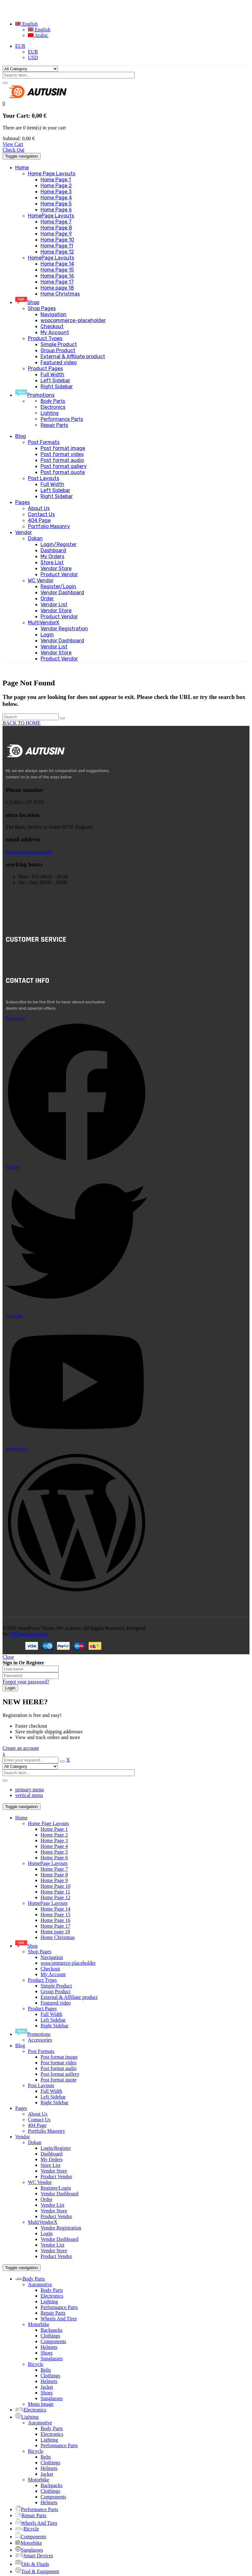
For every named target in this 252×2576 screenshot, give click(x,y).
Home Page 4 (54, 1846)
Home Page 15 (55, 1914)
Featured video (56, 2002)
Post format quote (59, 2079)
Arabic (38, 35)
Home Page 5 (54, 1852)
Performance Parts (62, 419)
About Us (37, 2114)
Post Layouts (41, 2085)
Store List (50, 2165)
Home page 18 (55, 1931)
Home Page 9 (54, 1880)
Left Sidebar (53, 2020)
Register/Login (56, 2188)
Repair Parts (54, 425)
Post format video (59, 2062)
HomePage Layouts (48, 1863)
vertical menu (29, 1795)
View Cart (13, 144)
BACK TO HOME (22, 723)
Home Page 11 (55, 1891)
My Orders (52, 2159)
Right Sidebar (54, 2025)
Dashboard (51, 2153)
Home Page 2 (54, 1834)
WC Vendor (40, 2182)
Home (21, 1817)
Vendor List (52, 2205)
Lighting (50, 413)
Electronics (53, 407)
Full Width (51, 2014)
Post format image (59, 2057)
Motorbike (38, 2324)
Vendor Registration (61, 2227)
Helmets (49, 2347)
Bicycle (35, 2364)
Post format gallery (60, 2074)
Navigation (52, 1957)
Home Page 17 (55, 1926)
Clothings (50, 2335)
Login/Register (56, 2148)
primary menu (29, 1789)
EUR (20, 46)
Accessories (40, 2040)
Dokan (34, 2142)
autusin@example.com (29, 851)
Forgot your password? (26, 1681)
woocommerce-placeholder (68, 1963)
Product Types (42, 1980)
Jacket (47, 2387)
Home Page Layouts (48, 1823)
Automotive (40, 2284)
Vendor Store (54, 2171)
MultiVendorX (42, 2222)
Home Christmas (58, 1937)
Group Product (56, 1991)
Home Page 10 (55, 1886)
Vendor (22, 2136)
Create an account (21, 1748)
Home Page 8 (54, 1874)
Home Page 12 (55, 1897)
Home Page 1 (54, 1829)
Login (47, 2233)
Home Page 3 (54, 1840)
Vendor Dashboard (60, 2193)
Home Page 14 (55, 1909)
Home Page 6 (54, 1857)
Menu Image (41, 2404)
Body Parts (53, 401)
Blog (20, 2045)
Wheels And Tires (59, 2318)
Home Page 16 (55, 1920)
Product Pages (42, 2008)
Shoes (47, 2352)
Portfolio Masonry (46, 2131)
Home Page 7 (54, 1869)
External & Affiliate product (69, 1997)
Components (53, 2341)
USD (33, 57)
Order (46, 2199)
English (26, 24)
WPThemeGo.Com (28, 1634)
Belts (46, 2370)
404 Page (37, 2125)
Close (8, 1657)
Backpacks (51, 2330)
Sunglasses (52, 2358)
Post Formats (41, 2051)
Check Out (13, 150)
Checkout (50, 1968)
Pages (21, 2108)
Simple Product (56, 1985)
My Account (53, 1974)
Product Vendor (56, 2176)
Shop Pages (39, 1951)
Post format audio (59, 2068)
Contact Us (39, 2119)
